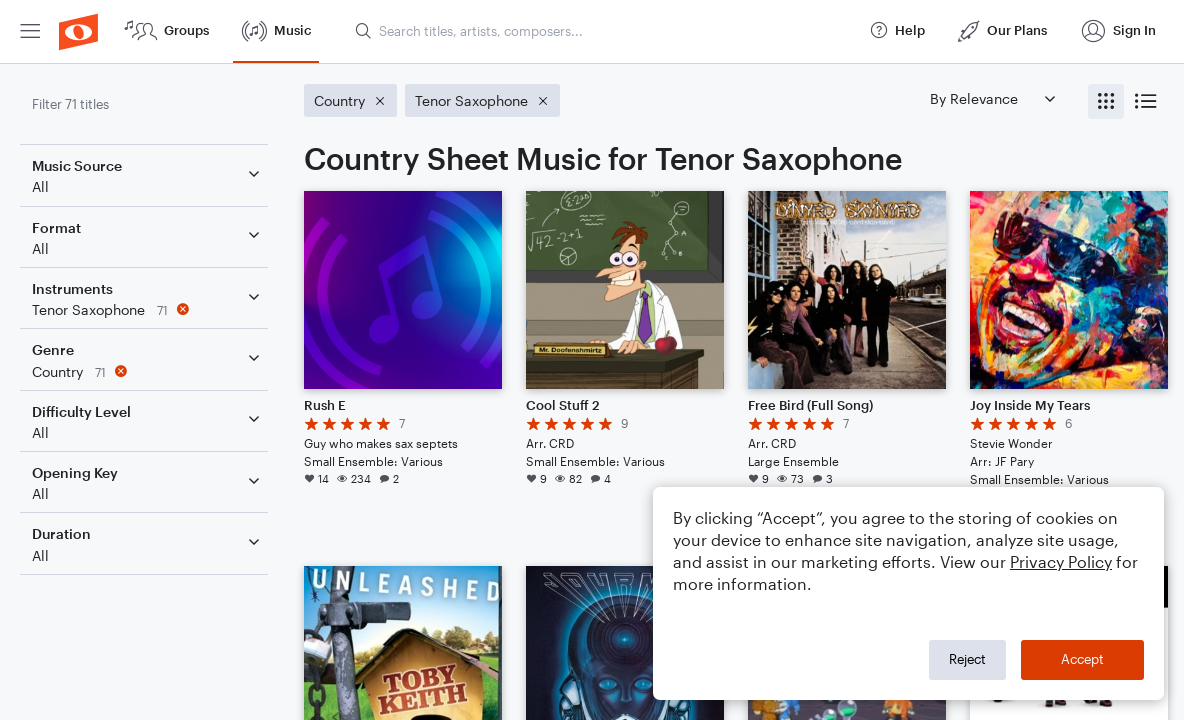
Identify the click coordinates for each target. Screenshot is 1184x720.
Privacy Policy (1061, 561)
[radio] (1106, 101)
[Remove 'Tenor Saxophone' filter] (148, 309)
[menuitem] (30, 31)
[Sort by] (992, 98)
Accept (1082, 659)
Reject (967, 659)
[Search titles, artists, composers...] (603, 31)
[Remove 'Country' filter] (148, 371)
